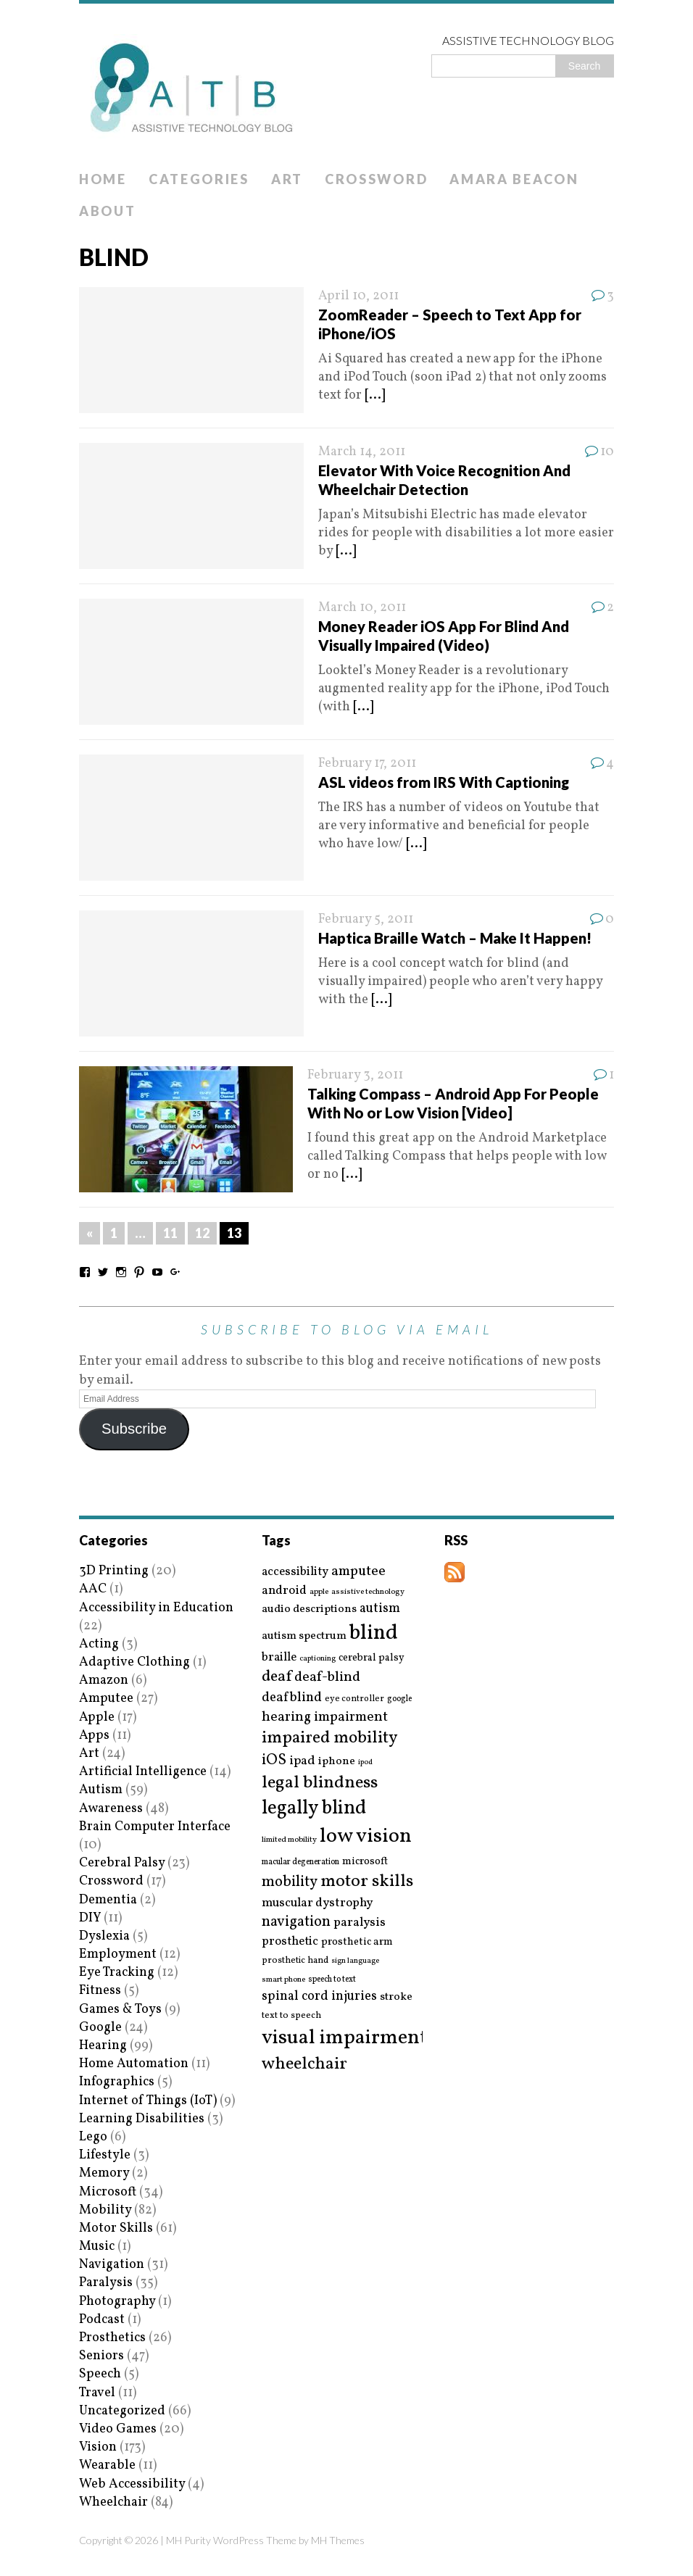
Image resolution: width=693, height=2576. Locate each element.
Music (97, 2247)
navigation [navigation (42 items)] (296, 1922)
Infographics (116, 2082)
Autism (101, 1790)
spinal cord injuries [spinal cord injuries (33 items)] (319, 1996)
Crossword (376, 179)
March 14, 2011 (361, 452)
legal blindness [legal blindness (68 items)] (320, 1783)
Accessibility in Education (156, 1608)
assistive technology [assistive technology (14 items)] (367, 1592)
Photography (117, 2302)
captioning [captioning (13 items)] (317, 1659)
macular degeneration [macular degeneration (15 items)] (300, 1862)
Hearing (103, 2046)
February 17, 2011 (367, 764)
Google (100, 2028)
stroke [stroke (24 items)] (396, 1997)
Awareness (111, 1809)
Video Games (118, 2429)
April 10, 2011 (358, 296)
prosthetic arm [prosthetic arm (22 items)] (357, 1942)
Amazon (103, 1680)
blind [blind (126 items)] (373, 1633)
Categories (199, 179)
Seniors (101, 2356)
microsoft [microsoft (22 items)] (365, 1862)
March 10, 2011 (362, 608)
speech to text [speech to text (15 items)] (332, 1979)
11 (170, 1233)
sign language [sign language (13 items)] (355, 1961)
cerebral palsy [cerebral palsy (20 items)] (371, 1658)
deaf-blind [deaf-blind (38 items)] (327, 1677)
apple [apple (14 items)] (319, 1592)
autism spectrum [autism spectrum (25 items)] (304, 1636)
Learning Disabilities (141, 2119)
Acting (99, 1644)
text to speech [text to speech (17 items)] (291, 2016)
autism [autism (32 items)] (380, 1609)
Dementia (108, 1900)
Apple (97, 1717)
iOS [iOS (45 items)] (274, 1760)
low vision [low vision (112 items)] (366, 1837)
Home (103, 179)
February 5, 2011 (365, 919)
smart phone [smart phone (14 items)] (283, 1979)
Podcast (102, 2320)
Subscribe (134, 1429)
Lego (93, 2137)
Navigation (111, 2265)
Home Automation (133, 2064)
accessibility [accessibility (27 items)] (295, 1571)
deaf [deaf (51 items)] (276, 1677)
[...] (375, 395)
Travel (97, 2393)
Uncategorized (122, 2411)
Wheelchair (113, 2502)
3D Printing (114, 1571)
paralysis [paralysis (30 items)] (359, 1923)
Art (287, 179)
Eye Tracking (116, 1973)
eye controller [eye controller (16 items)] (354, 1698)
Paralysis (106, 2283)
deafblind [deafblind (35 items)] (292, 1697)
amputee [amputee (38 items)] (358, 1572)
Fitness (100, 1991)
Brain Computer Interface (155, 1827)
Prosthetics (112, 2338)
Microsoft (107, 2192)
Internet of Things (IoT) (148, 2101)
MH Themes (338, 2540)
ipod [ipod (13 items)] (365, 1763)
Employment (118, 1954)
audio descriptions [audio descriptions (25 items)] (309, 1609)
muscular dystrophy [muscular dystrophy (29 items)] (317, 1903)
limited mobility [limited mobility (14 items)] (289, 1840)
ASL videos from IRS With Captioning (443, 782)
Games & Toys (120, 2009)
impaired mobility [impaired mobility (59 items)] (329, 1738)
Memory (104, 2173)
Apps (94, 1736)
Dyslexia (104, 1936)
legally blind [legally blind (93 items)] (314, 1808)
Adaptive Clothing (134, 1662)
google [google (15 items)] (399, 1699)
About (107, 211)
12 (202, 1233)
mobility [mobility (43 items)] (290, 1882)
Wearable (107, 2465)
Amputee (106, 1699)
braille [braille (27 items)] (279, 1657)
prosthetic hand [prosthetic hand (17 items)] (295, 1961)
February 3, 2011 (355, 1075)
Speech (100, 2374)
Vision (98, 2447)
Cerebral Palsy (122, 1863)
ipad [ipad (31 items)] (302, 1761)
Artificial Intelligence (143, 1772)
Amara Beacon (513, 179)
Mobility (105, 2210)
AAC (93, 1589)
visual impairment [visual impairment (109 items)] (345, 2038)
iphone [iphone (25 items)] (336, 1761)
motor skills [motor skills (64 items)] (366, 1881)
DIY (90, 1918)
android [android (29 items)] (284, 1591)
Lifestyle (104, 2155)
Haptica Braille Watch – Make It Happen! (455, 938)
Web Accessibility (132, 2484)
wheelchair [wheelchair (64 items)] (304, 2064)
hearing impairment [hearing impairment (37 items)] (325, 1717)
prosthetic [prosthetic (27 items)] (290, 1941)
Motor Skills (116, 2228)
